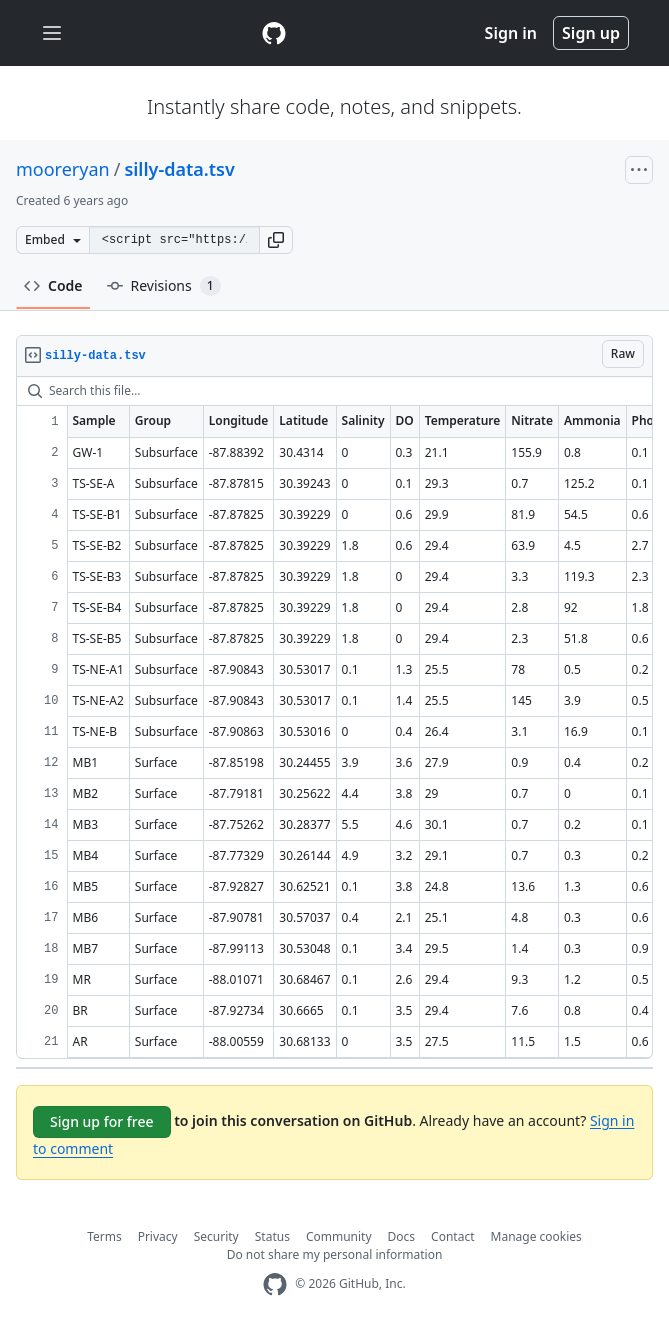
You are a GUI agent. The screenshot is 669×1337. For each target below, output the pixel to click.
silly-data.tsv (179, 169)
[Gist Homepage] (274, 33)
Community (339, 1236)
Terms (104, 1236)
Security (216, 1236)
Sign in (511, 33)
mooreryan (63, 169)
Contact (452, 1236)
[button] (276, 240)
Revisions (164, 286)
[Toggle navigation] (52, 33)
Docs (402, 1236)
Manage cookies (536, 1236)
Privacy (158, 1236)
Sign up (591, 33)
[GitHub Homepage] (275, 1284)
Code (53, 285)
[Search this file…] (334, 391)
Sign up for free (102, 1121)
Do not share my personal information (335, 1254)
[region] (334, 718)
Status (272, 1236)
